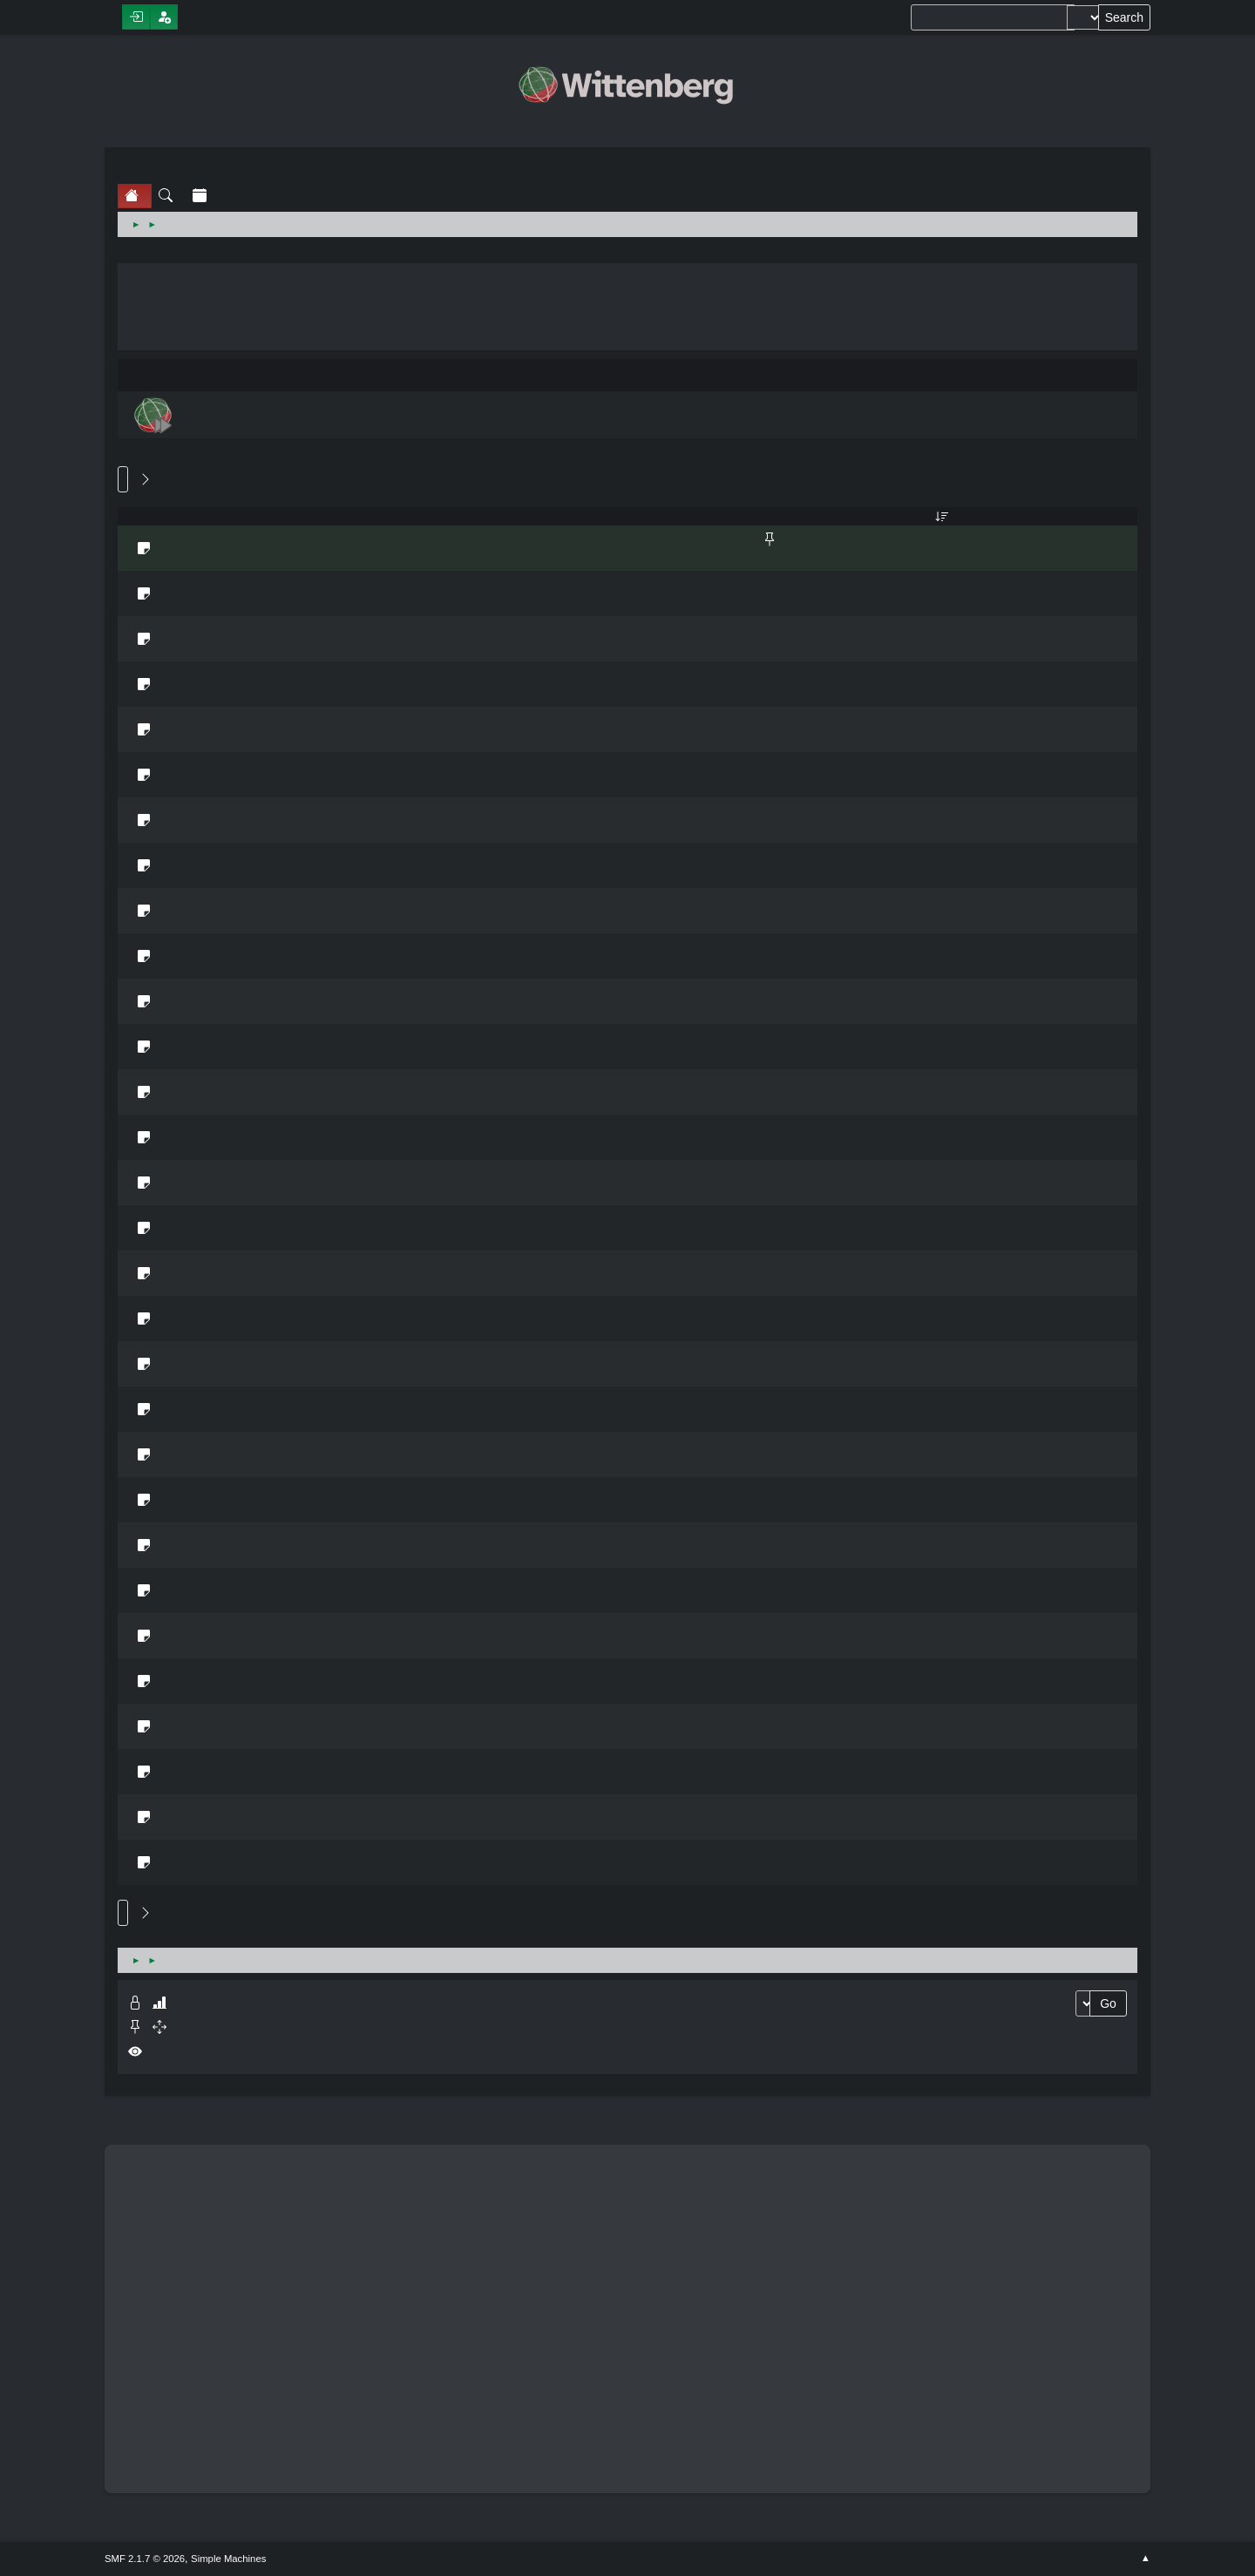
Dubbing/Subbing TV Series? (170, 674)
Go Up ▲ (1145, 2558)
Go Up (123, 1913)
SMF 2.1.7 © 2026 (145, 2558)
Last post (942, 516)
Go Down (123, 479)
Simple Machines (228, 2558)
